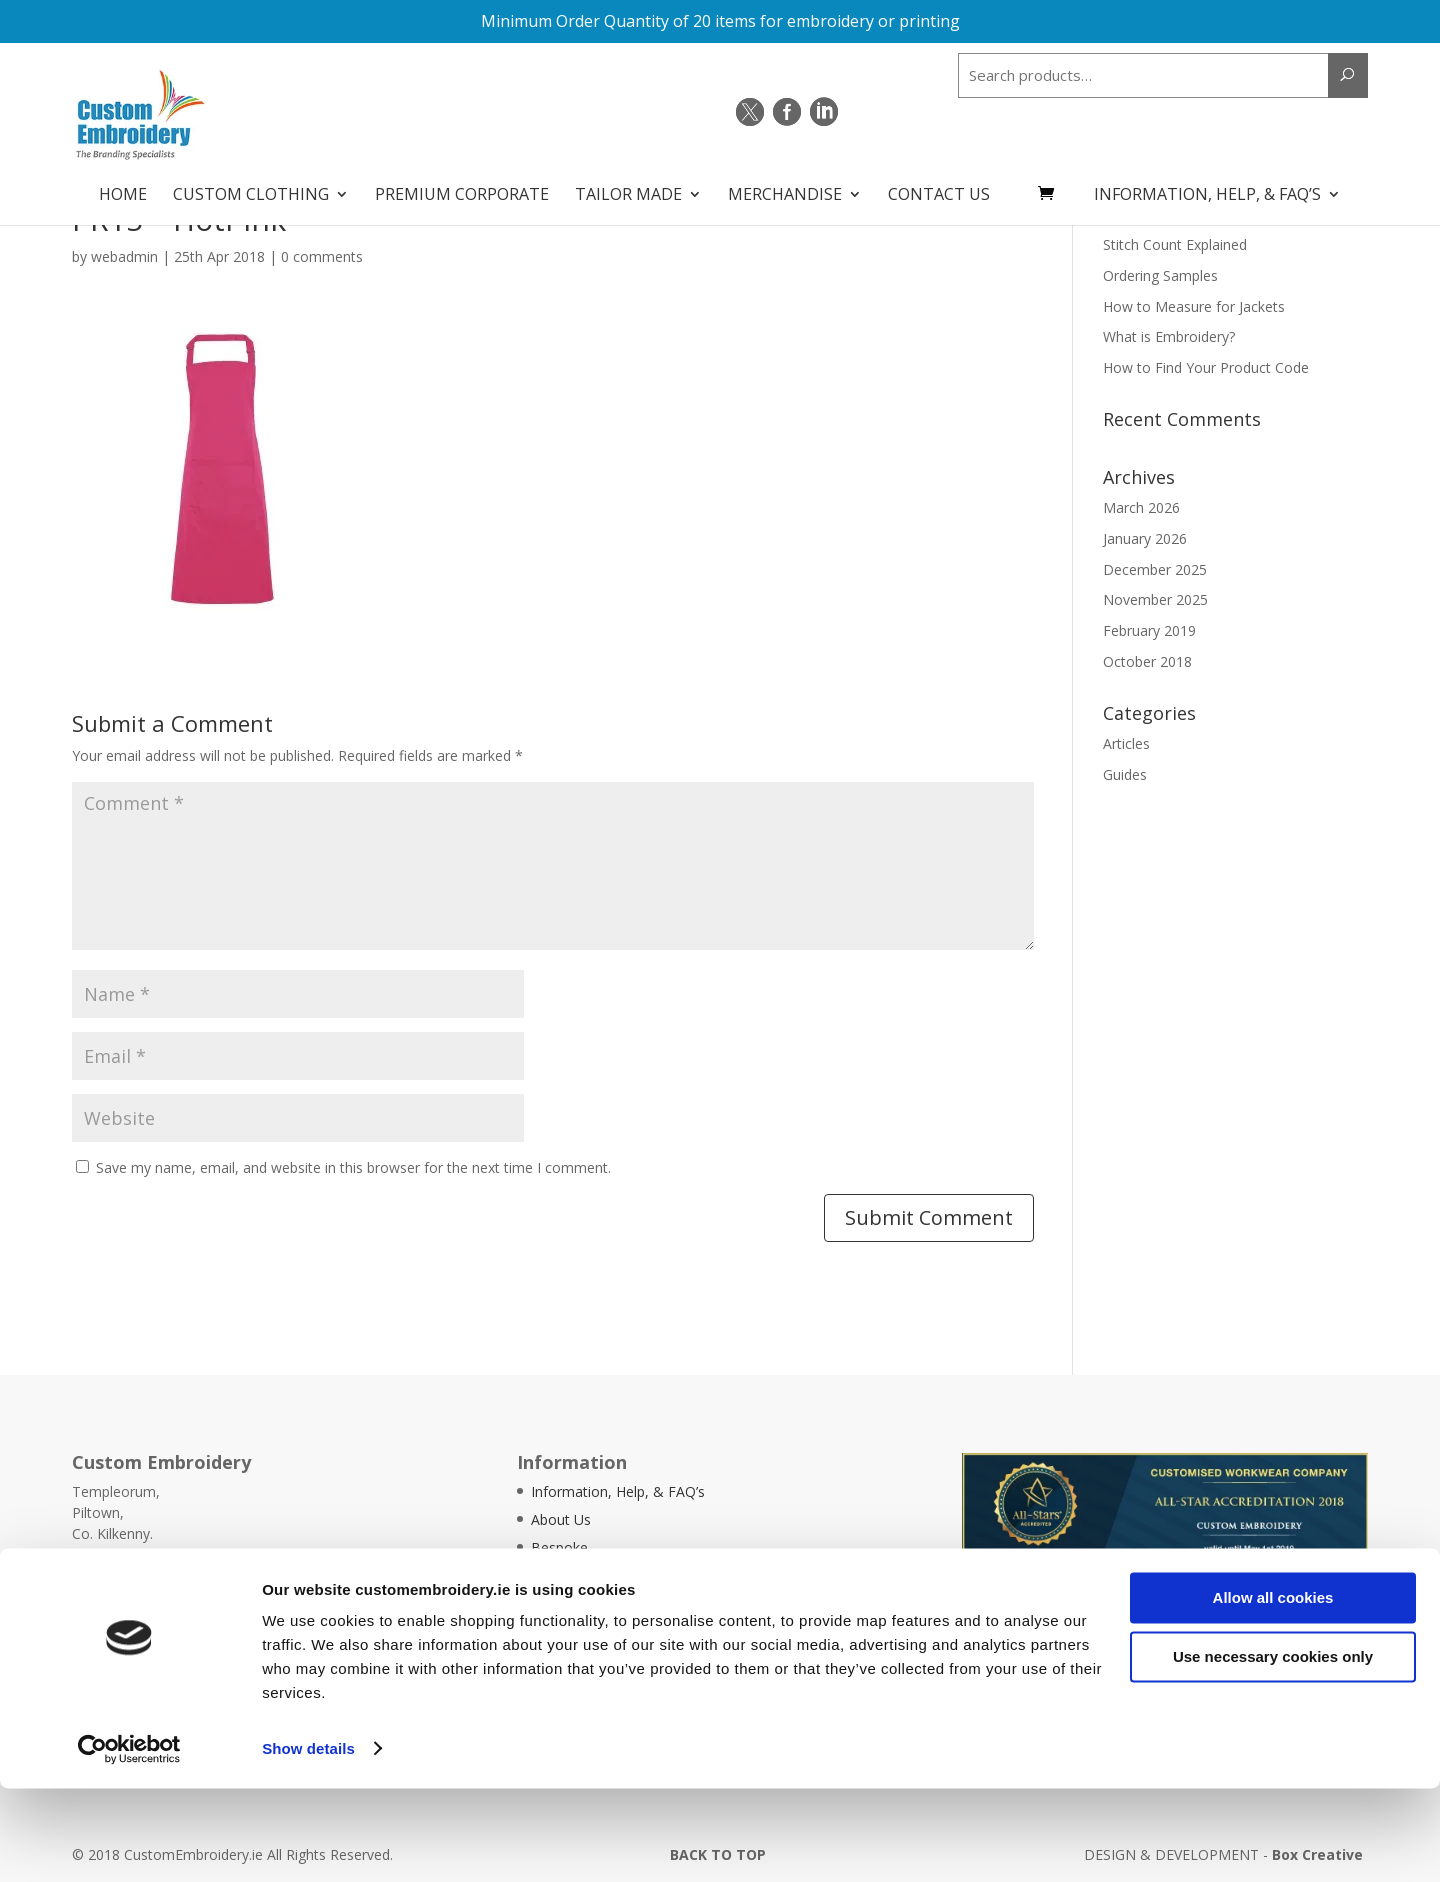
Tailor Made (628, 186)
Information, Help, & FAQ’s (1207, 186)
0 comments (322, 256)
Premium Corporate (462, 186)
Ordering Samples (1160, 275)
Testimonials (572, 1575)
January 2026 (1145, 538)
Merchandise (785, 186)
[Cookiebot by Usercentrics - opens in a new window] (129, 1843)
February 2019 (1149, 630)
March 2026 (1141, 507)
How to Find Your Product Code (1206, 367)
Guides (1125, 774)
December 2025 (1155, 569)
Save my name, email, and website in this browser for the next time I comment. (353, 1167)
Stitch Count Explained (1175, 244)
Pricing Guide (573, 1631)
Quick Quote (1347, 1577)
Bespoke (559, 1547)
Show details (308, 1842)
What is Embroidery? (1169, 336)
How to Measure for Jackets (1194, 306)
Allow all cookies (1273, 1692)
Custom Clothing (251, 186)
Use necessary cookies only (1273, 1750)
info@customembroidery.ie (201, 1596)
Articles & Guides (586, 1603)
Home (123, 186)
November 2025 (1155, 599)
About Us (561, 1519)
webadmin (124, 256)
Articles (1126, 743)
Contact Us (939, 186)
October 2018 (1147, 661)
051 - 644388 (138, 1575)
